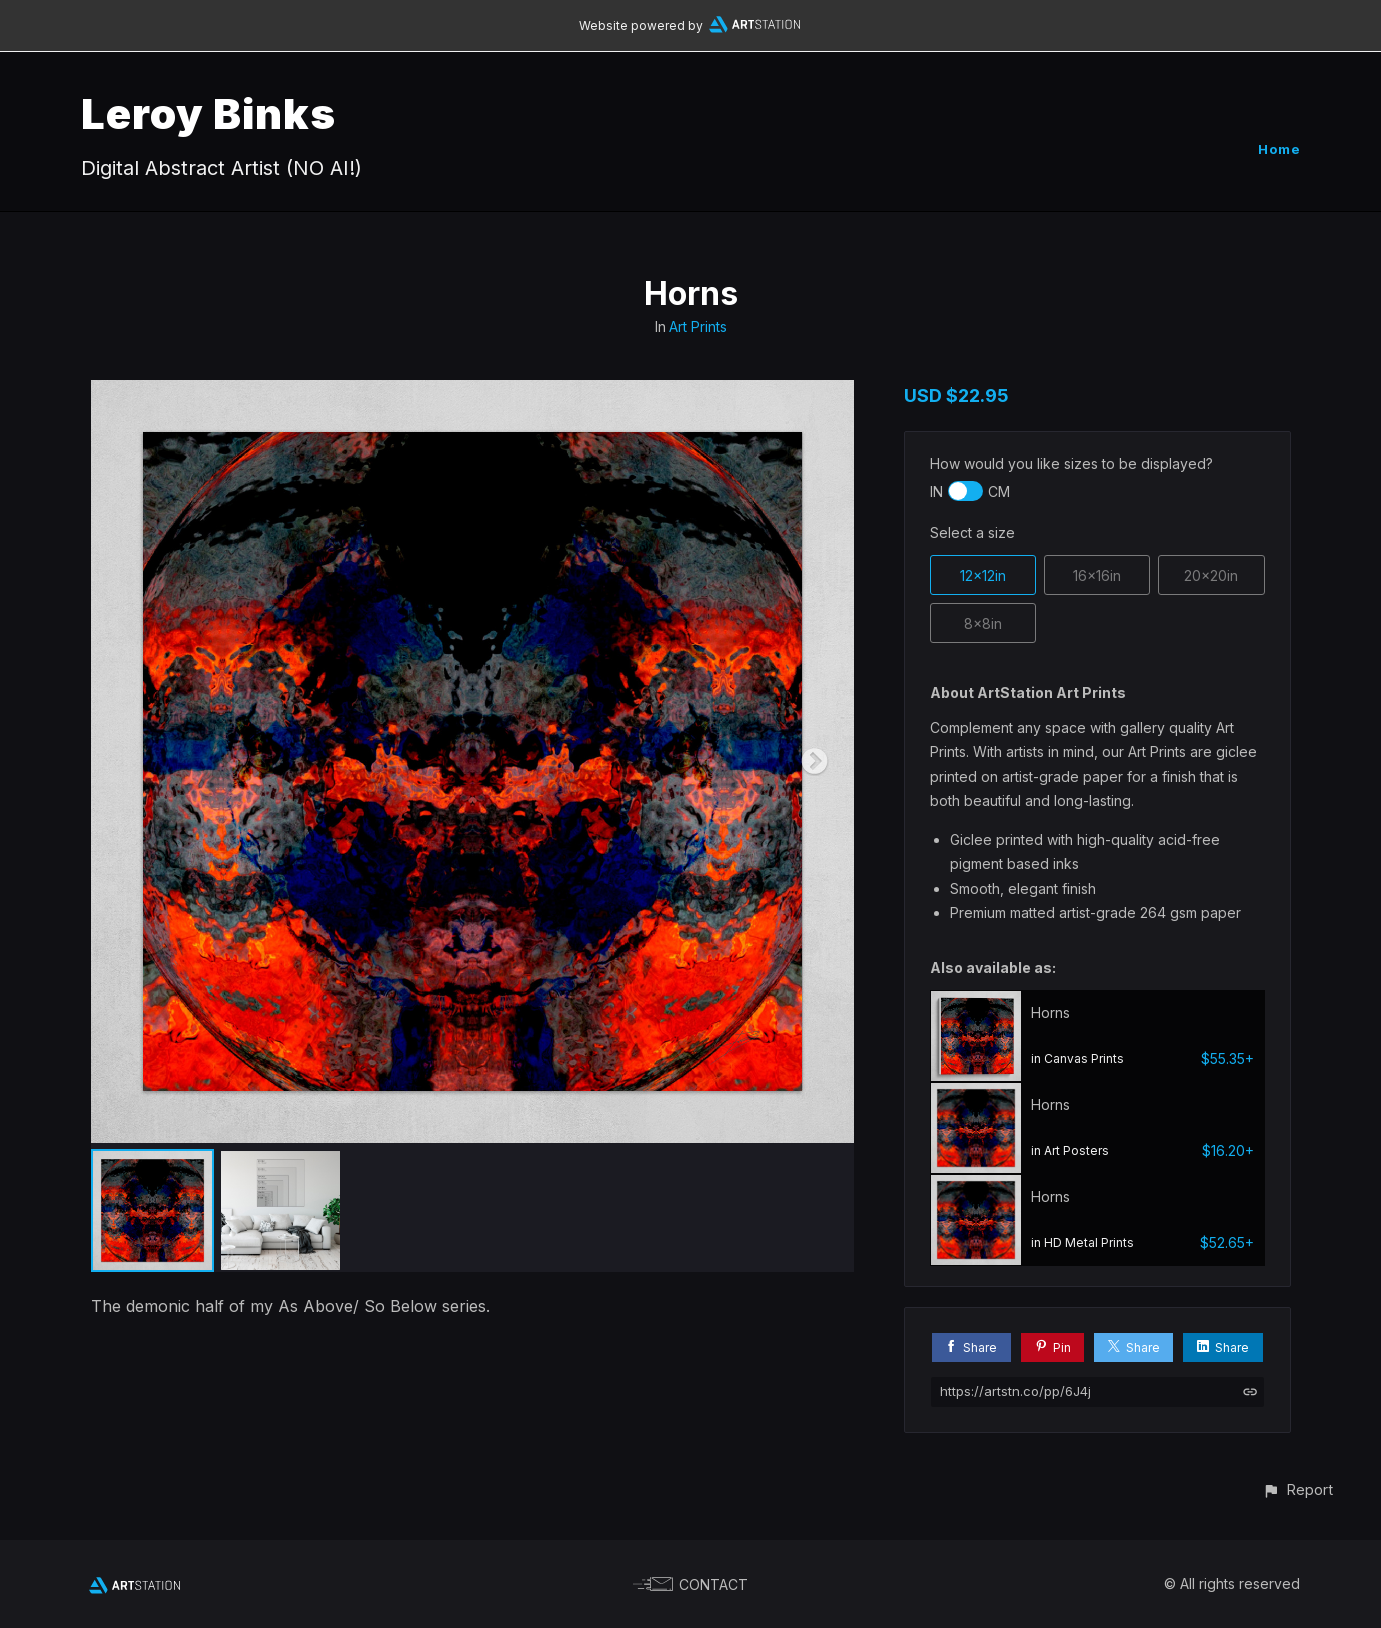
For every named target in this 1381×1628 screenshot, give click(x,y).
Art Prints (698, 326)
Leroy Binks (208, 113)
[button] (1297, 1489)
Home (1279, 149)
